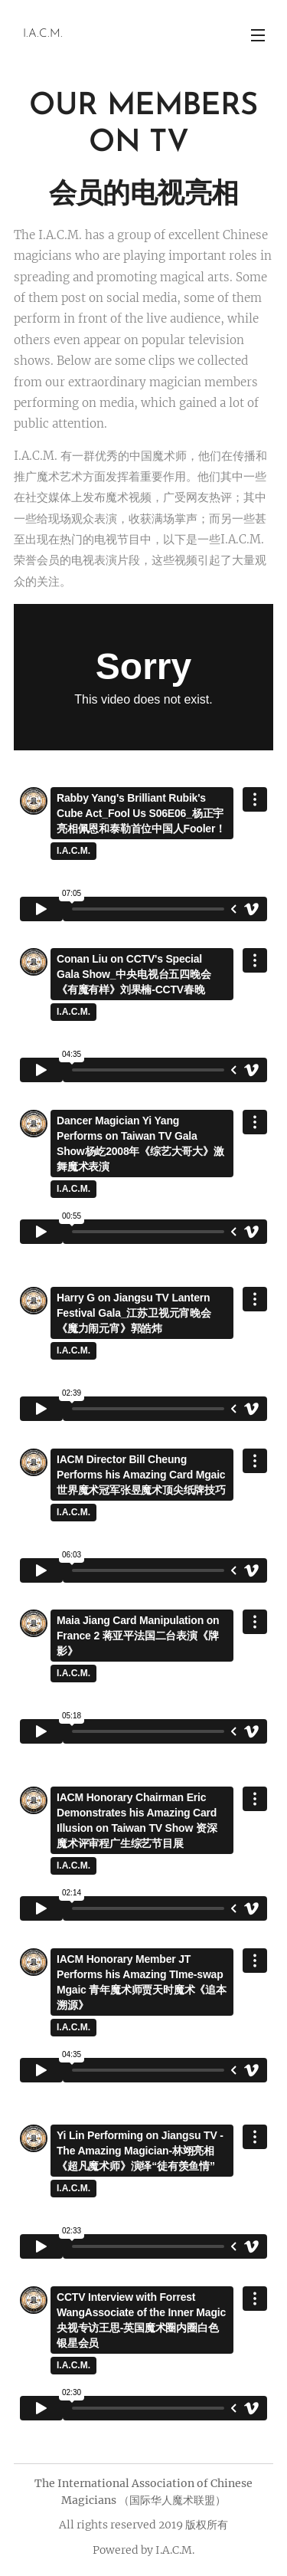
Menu (258, 35)
